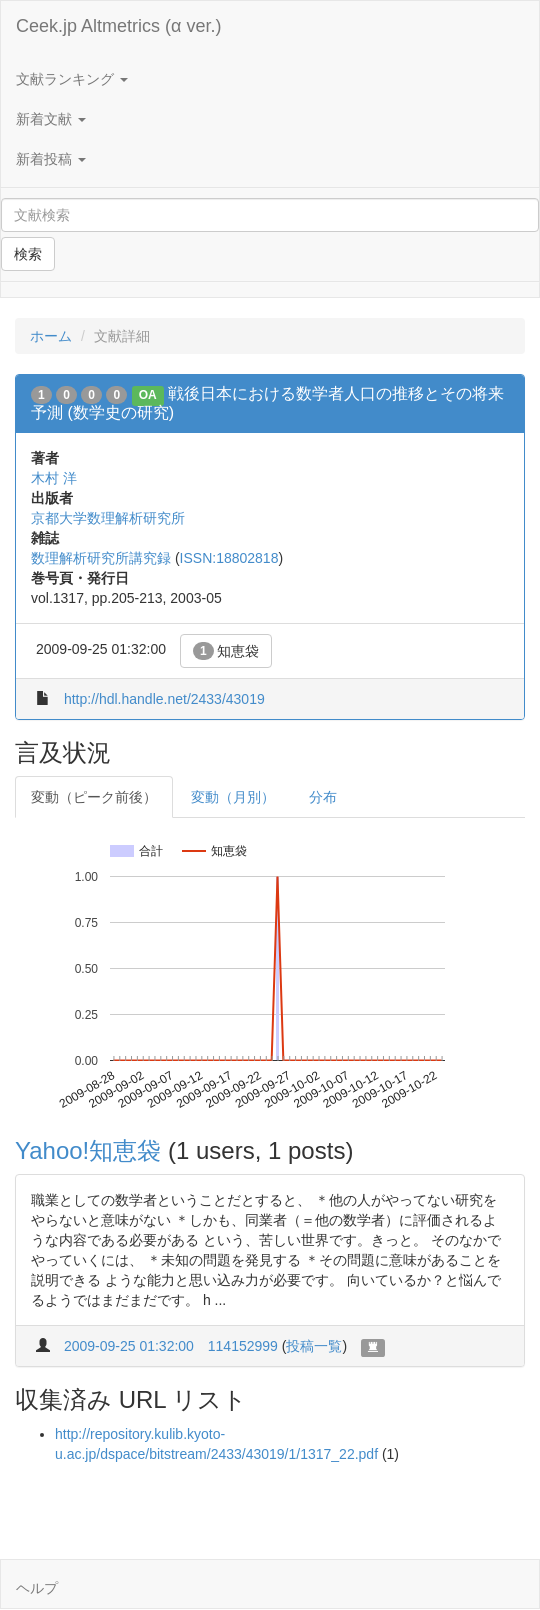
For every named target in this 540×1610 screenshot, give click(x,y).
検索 (28, 254)
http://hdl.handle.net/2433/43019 (164, 699)
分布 (323, 797)
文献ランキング (72, 79)
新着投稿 (51, 159)
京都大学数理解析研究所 (108, 518)
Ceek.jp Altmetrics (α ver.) (118, 26)
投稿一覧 (314, 1346)
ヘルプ (37, 1588)
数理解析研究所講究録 (101, 558)
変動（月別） (233, 797)
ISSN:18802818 (229, 558)
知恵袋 (226, 651)
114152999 (243, 1346)
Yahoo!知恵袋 (88, 1150)
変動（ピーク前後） (94, 797)
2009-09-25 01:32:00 (129, 1346)
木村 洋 (54, 478)
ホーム (51, 336)
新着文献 (51, 119)
